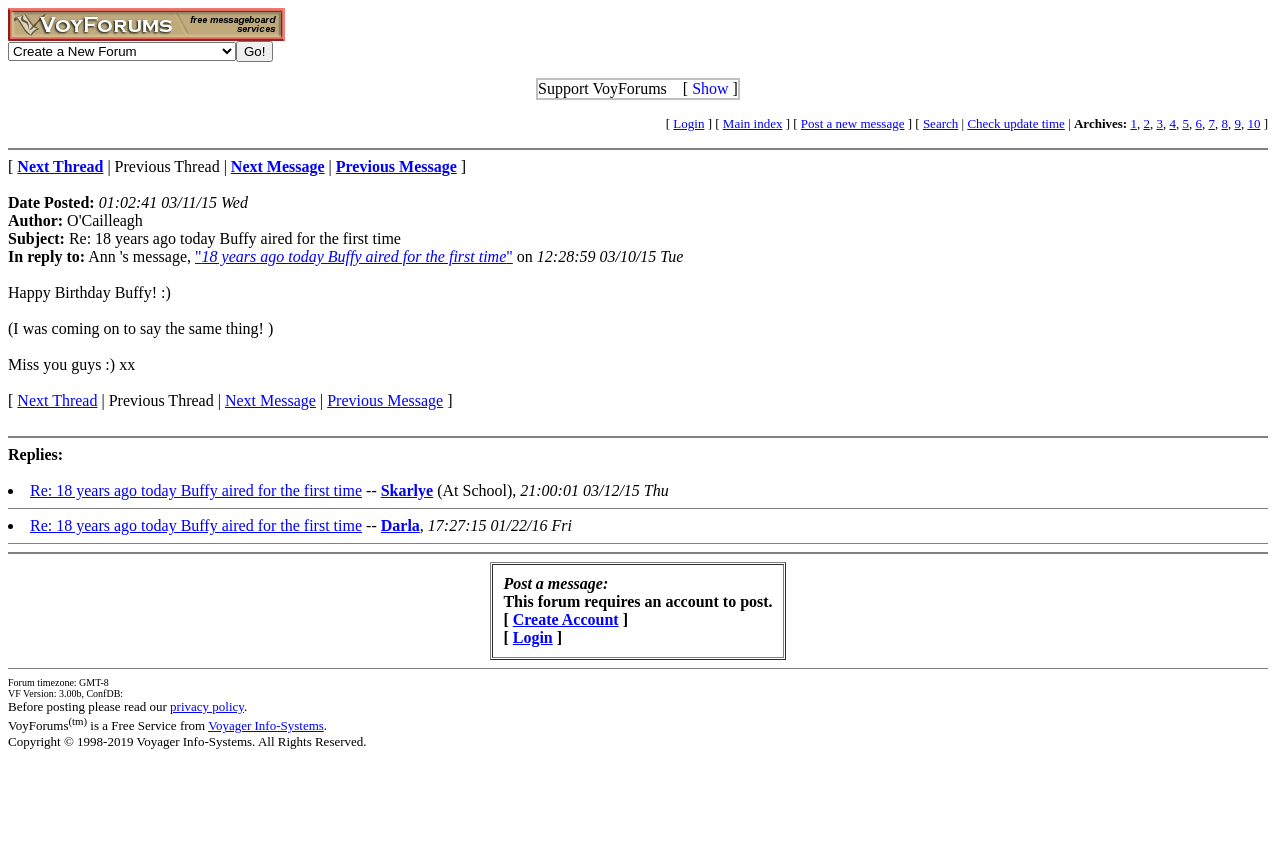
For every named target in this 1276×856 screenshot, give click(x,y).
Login (688, 123)
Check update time (1015, 123)
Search (940, 123)
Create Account (566, 619)
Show (710, 88)
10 (1253, 123)
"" (354, 256)
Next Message (270, 400)
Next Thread (57, 400)
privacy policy (207, 706)
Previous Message (385, 400)
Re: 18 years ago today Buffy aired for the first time (196, 490)
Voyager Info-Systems (266, 725)
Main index (753, 123)
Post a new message (853, 123)
